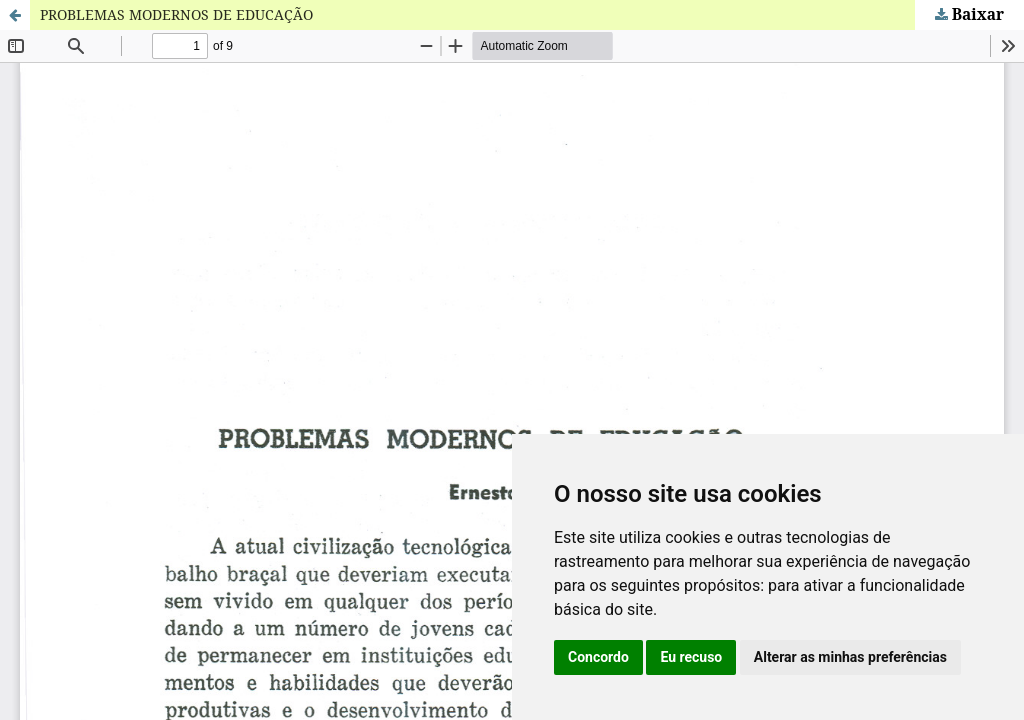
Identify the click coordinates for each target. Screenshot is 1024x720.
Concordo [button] (598, 657)
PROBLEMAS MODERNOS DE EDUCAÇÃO (176, 14)
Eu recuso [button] (691, 657)
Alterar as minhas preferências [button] (850, 657)
